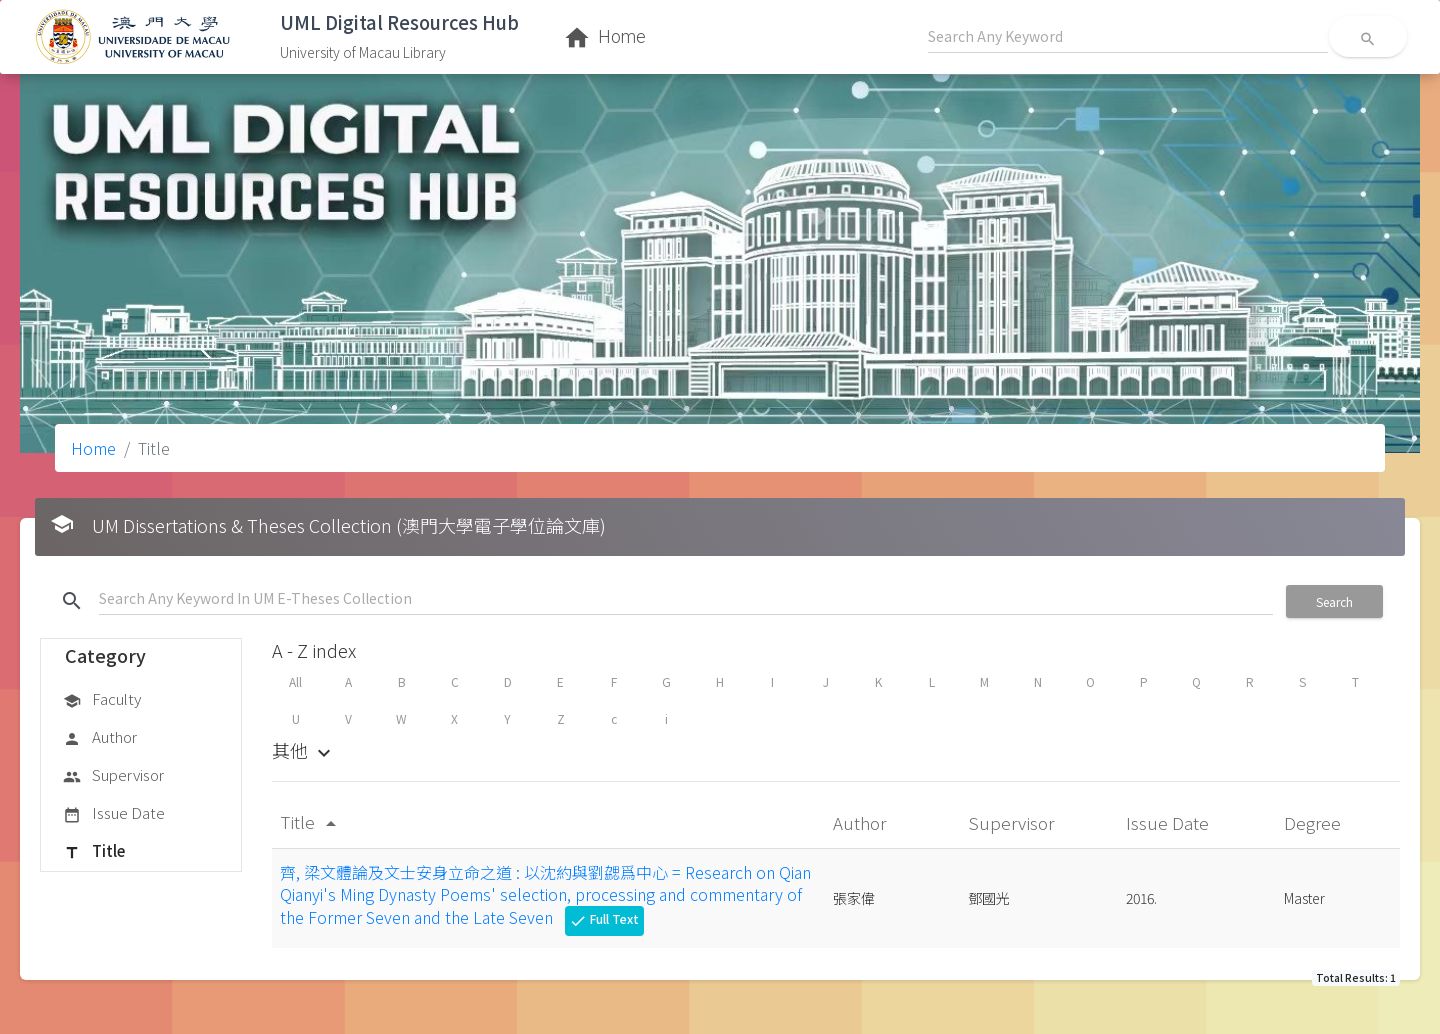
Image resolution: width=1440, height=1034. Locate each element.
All (295, 681)
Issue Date (114, 814)
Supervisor (113, 776)
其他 (304, 750)
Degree (1314, 822)
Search (1334, 601)
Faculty (102, 700)
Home (93, 448)
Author (100, 738)
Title (94, 852)
